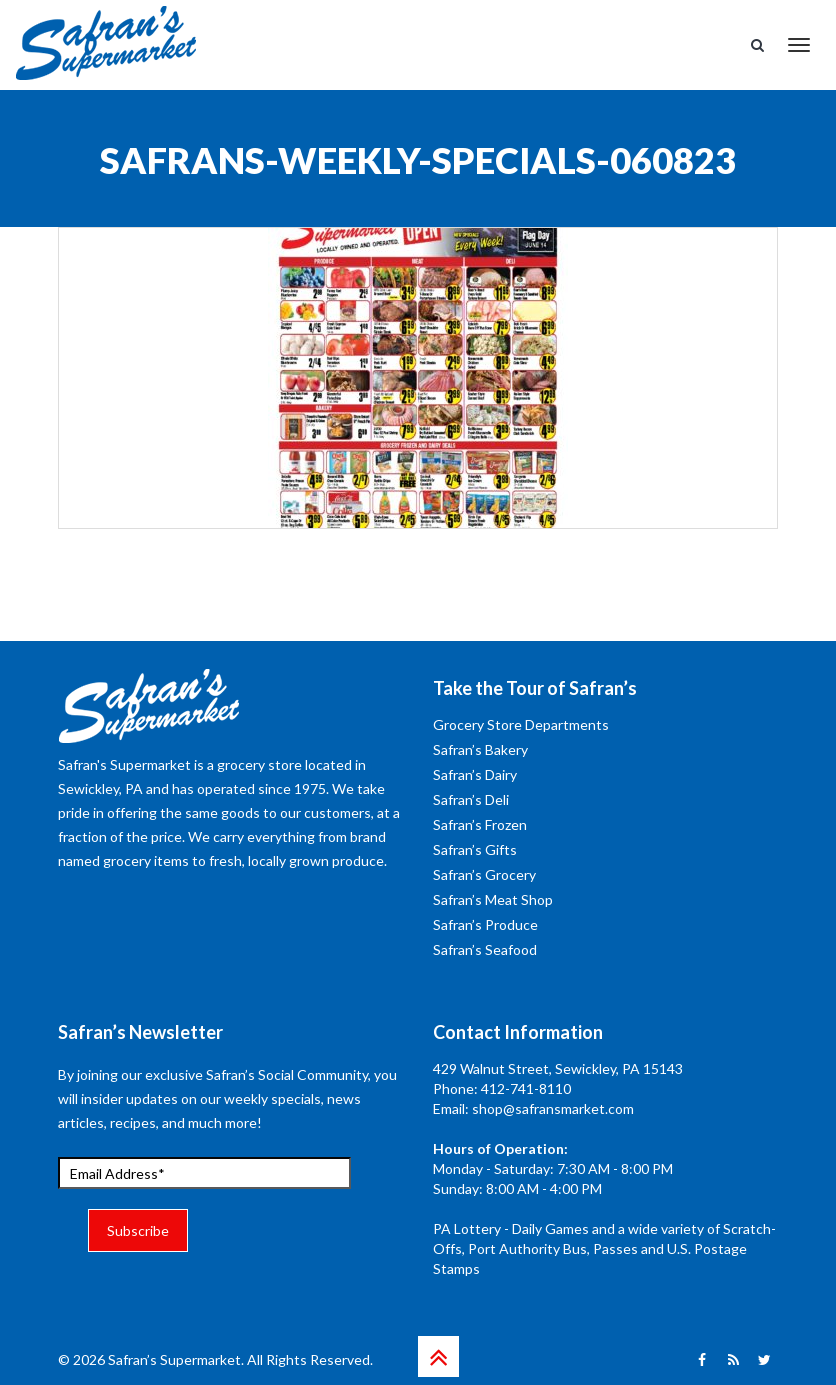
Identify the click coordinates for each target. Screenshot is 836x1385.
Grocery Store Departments (521, 724)
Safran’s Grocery (484, 874)
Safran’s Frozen (480, 824)
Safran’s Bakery (480, 749)
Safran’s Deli (471, 799)
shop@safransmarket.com (553, 1108)
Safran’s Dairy (475, 774)
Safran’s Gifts (475, 849)
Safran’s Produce (485, 924)
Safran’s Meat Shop (493, 899)
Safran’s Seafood (485, 949)
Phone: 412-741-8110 (502, 1088)
